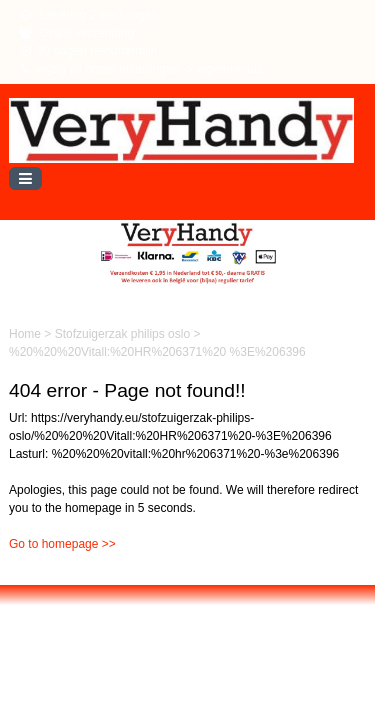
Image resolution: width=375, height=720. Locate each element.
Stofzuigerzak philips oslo (124, 334)
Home (26, 334)
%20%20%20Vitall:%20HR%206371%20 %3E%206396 (157, 352)
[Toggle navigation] (25, 178)
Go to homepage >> (62, 544)
